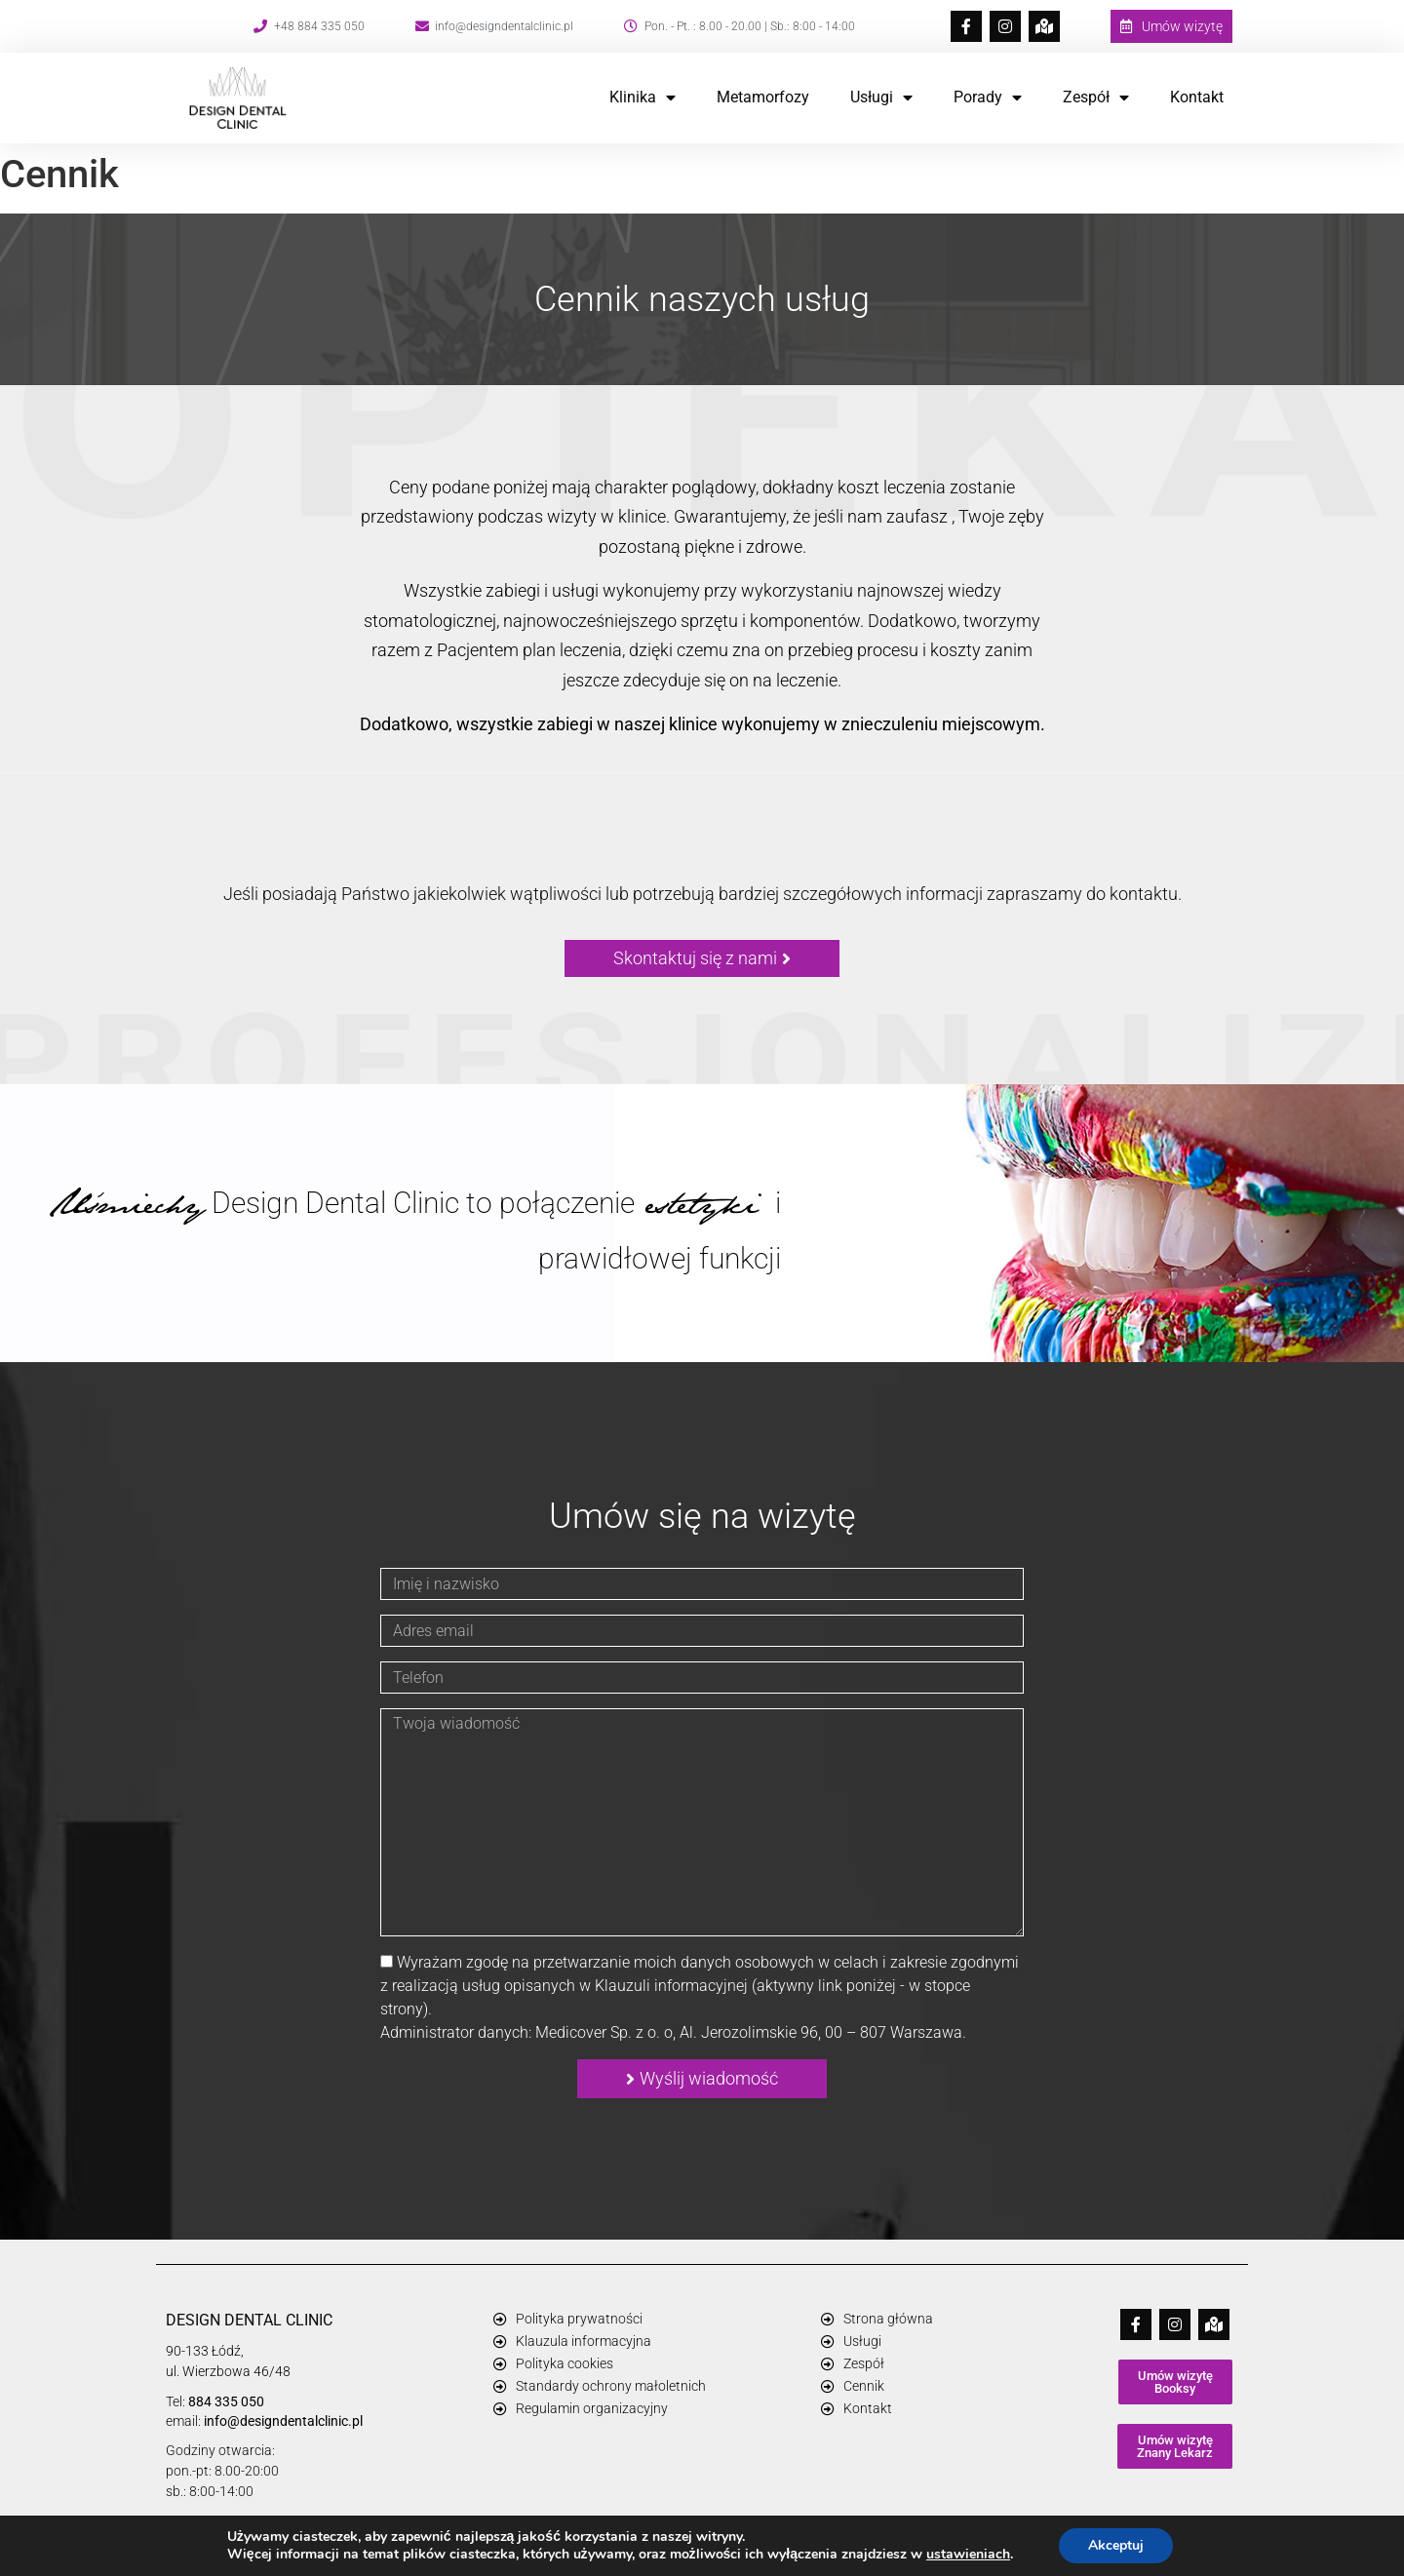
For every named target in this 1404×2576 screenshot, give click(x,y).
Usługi (881, 97)
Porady (988, 97)
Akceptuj (1116, 2545)
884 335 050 (226, 2401)
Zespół (1096, 97)
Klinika (642, 97)
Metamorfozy (763, 97)
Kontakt (1197, 97)
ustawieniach (968, 2554)
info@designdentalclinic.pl (283, 2421)
